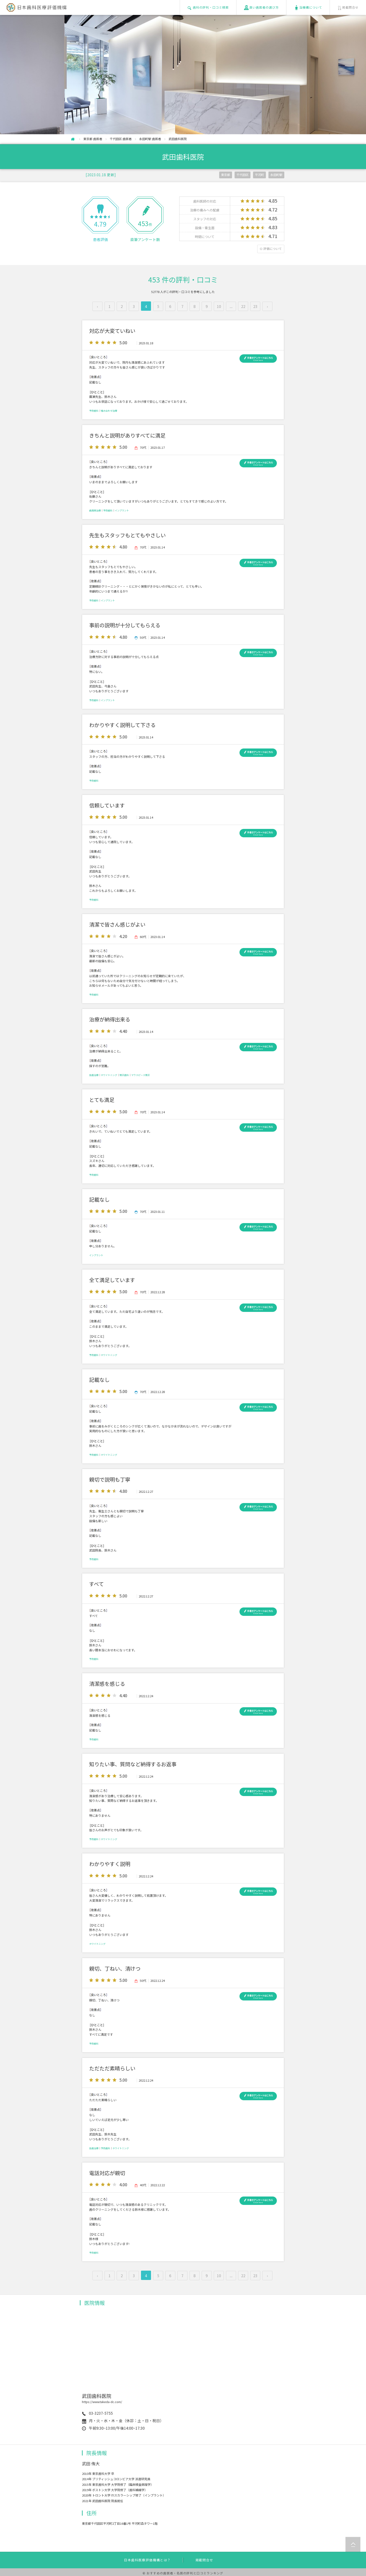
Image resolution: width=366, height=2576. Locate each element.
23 (255, 306)
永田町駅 (276, 174)
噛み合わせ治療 (109, 410)
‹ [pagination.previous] (97, 306)
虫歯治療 (94, 1075)
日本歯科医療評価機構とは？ (147, 2560)
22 (243, 306)
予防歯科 (94, 410)
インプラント (122, 510)
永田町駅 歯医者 (150, 139)
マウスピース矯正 (140, 1075)
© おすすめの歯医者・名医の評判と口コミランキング (183, 2573)
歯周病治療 (95, 510)
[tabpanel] (183, 74)
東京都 (225, 174)
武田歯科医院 (183, 157)
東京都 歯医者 (92, 139)
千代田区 (242, 174)
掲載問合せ (204, 2560)
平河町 (259, 174)
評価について (271, 249)
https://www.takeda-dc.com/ (102, 2402)
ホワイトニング (109, 1075)
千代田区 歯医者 (121, 139)
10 (219, 306)
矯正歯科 (124, 1075)
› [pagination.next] (267, 306)
